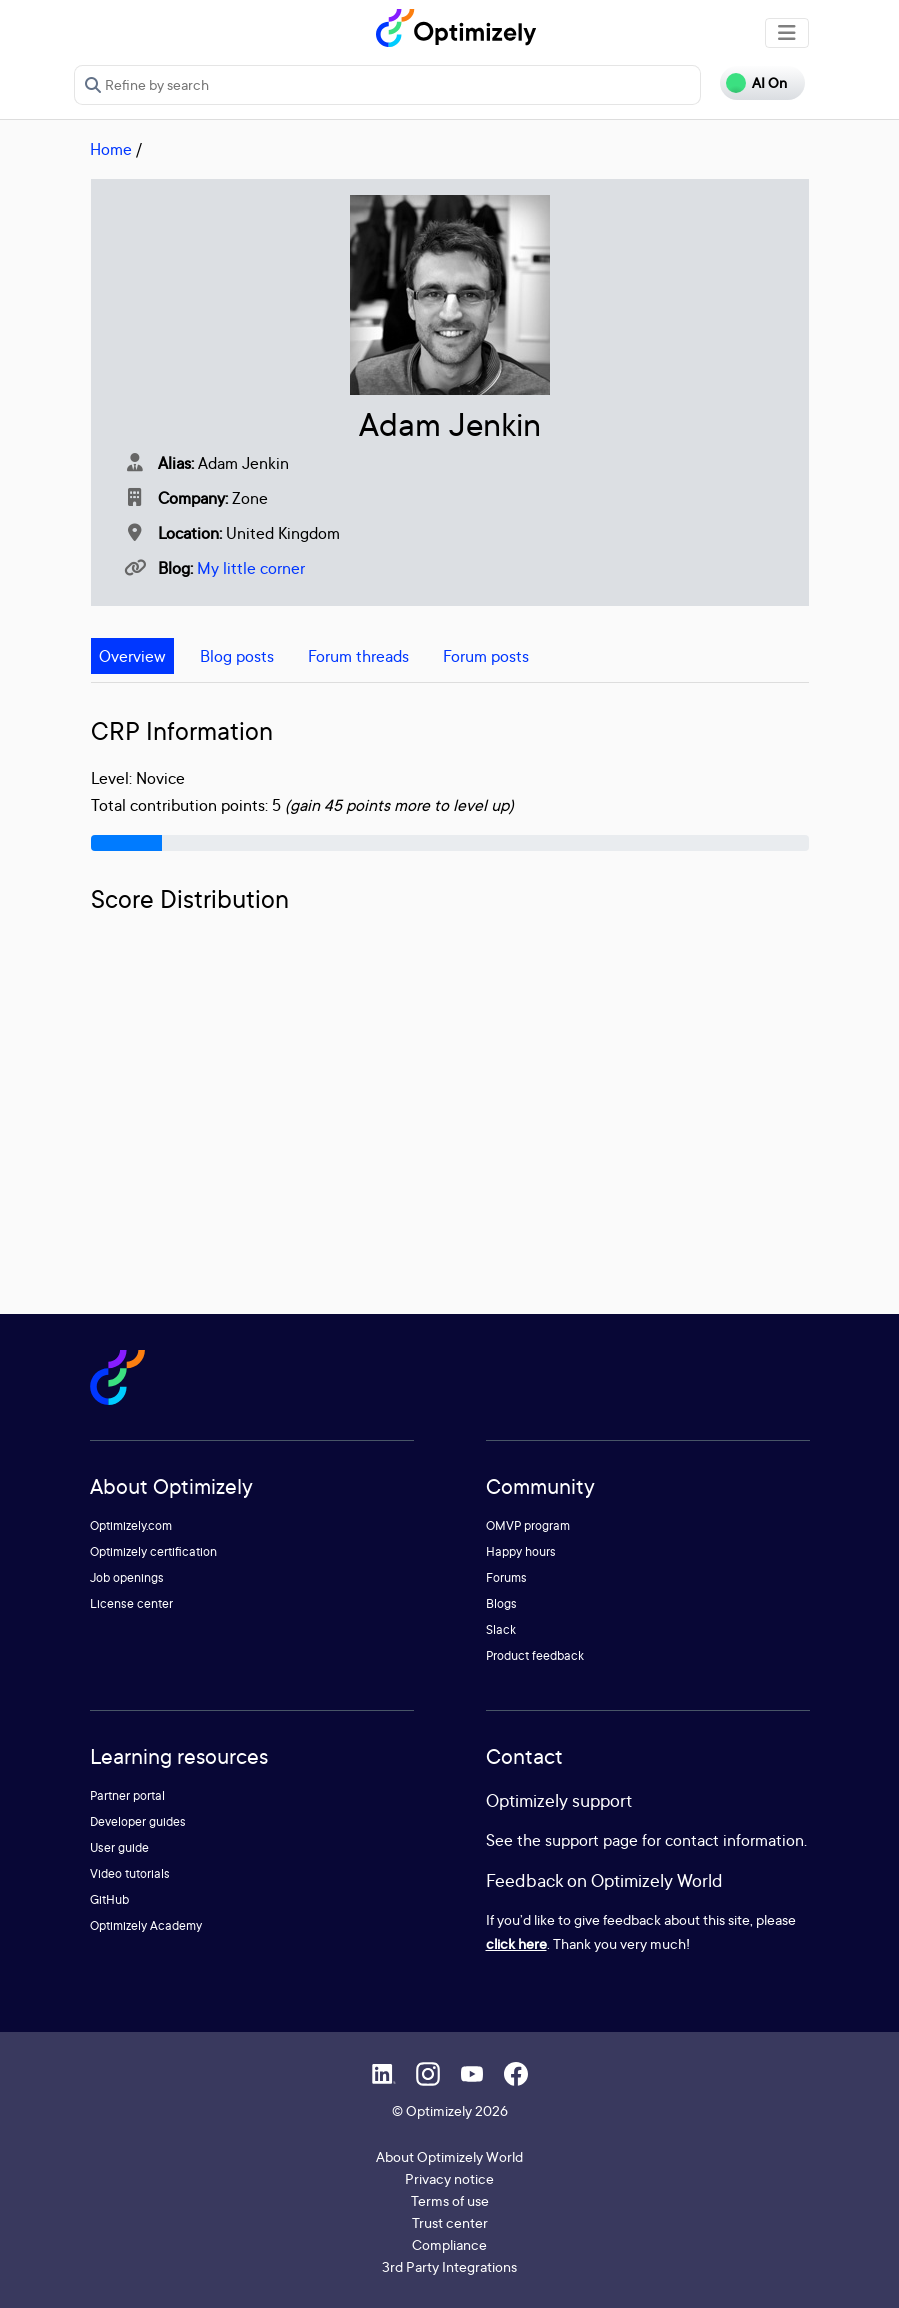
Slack (501, 1629)
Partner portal (127, 1795)
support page (591, 1840)
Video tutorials (130, 1873)
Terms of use (450, 2200)
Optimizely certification (153, 1551)
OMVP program (528, 1525)
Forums (506, 1577)
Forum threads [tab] (358, 656)
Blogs (501, 1603)
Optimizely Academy (146, 1925)
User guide (119, 1847)
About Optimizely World (449, 2156)
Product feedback (535, 1655)
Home (111, 149)
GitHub (109, 1899)
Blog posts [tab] (237, 656)
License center (131, 1603)
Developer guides (138, 1821)
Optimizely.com (131, 1525)
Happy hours (521, 1551)
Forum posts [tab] (486, 656)
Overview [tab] (132, 656)
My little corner (251, 568)
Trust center (450, 2222)
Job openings (127, 1577)
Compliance (449, 2244)
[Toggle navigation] (787, 33)
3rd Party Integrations (449, 2266)
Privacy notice (449, 2178)
